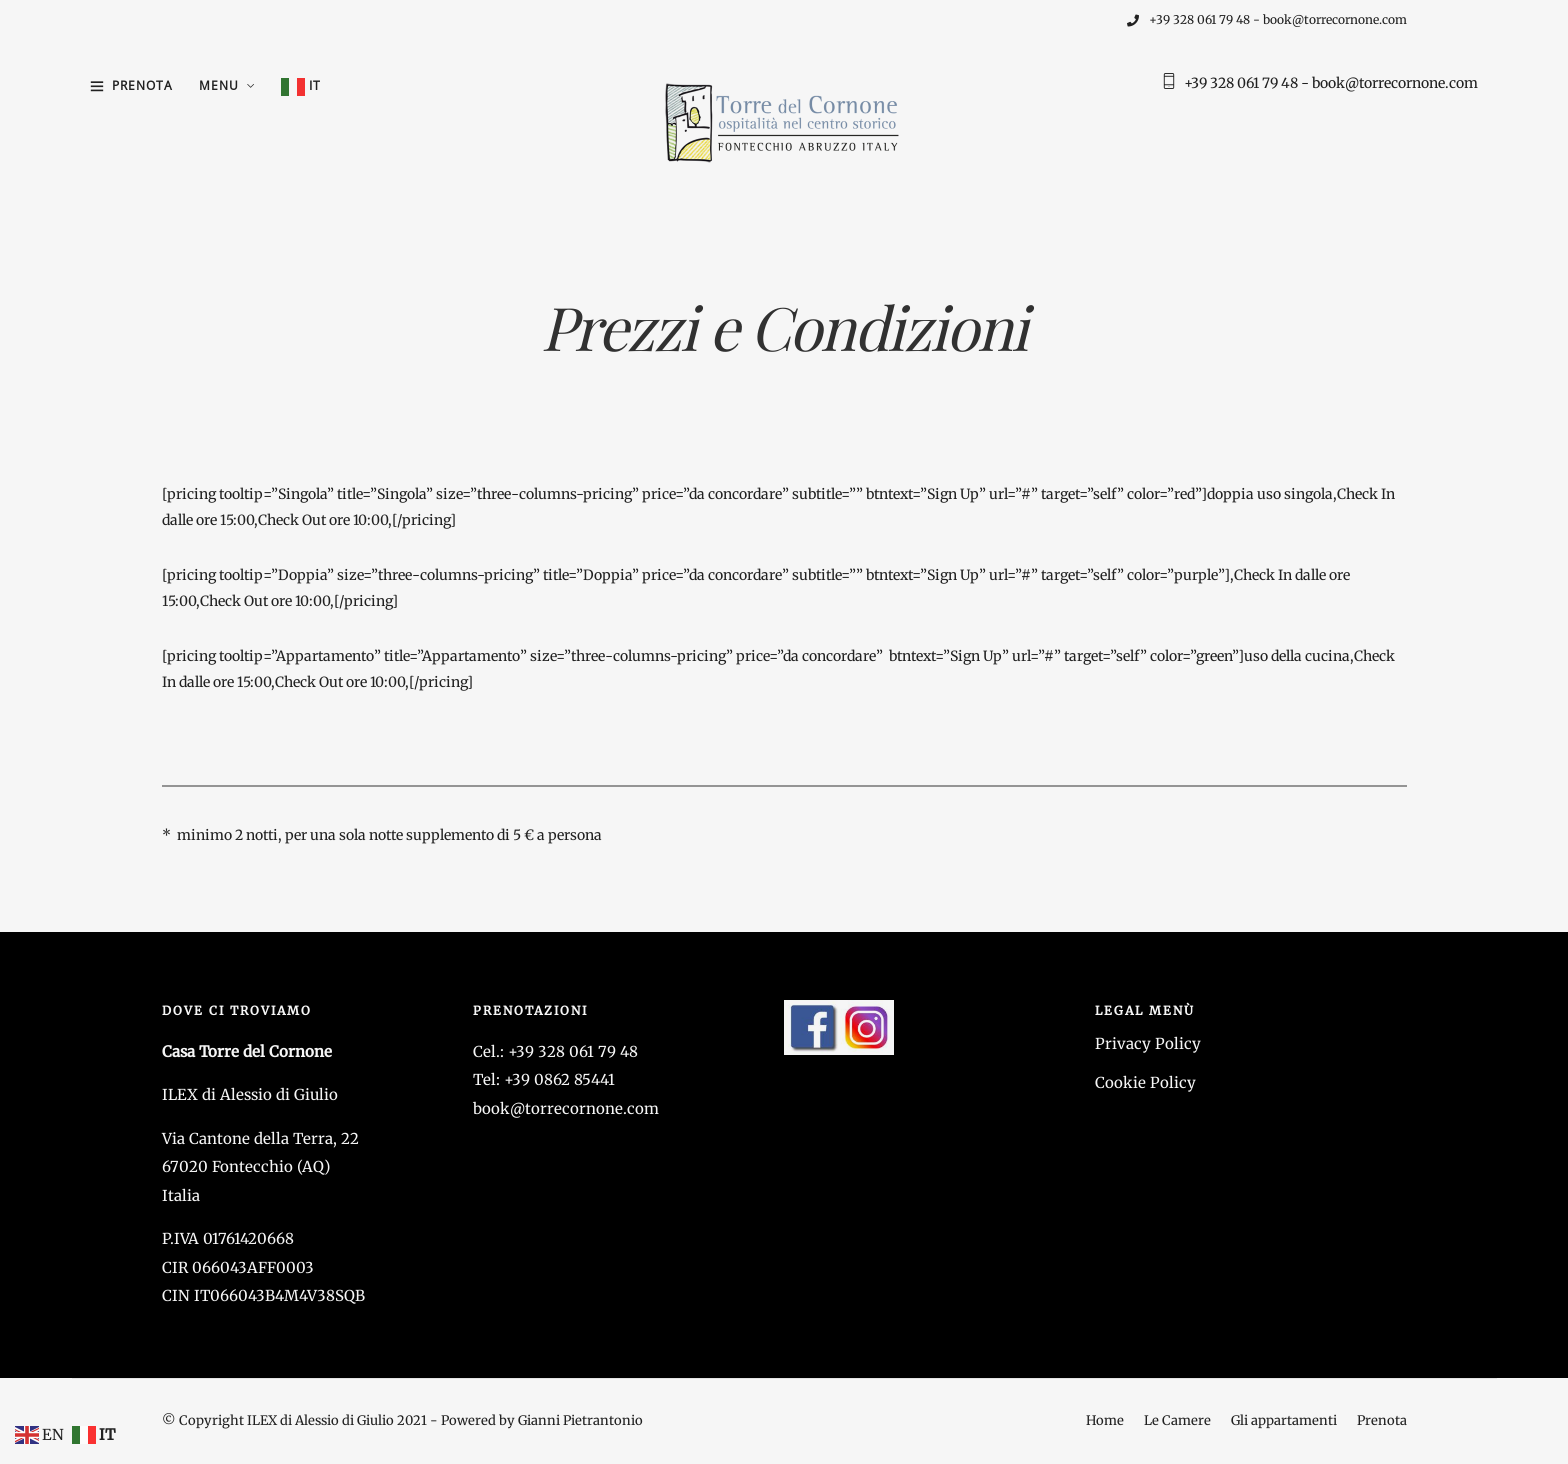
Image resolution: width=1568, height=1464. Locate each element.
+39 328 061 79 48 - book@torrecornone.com (1267, 19)
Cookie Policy (1145, 1082)
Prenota (142, 85)
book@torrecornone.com (566, 1108)
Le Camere (1177, 1420)
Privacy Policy (1148, 1043)
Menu (219, 85)
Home (1105, 1420)
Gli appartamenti (1284, 1420)
